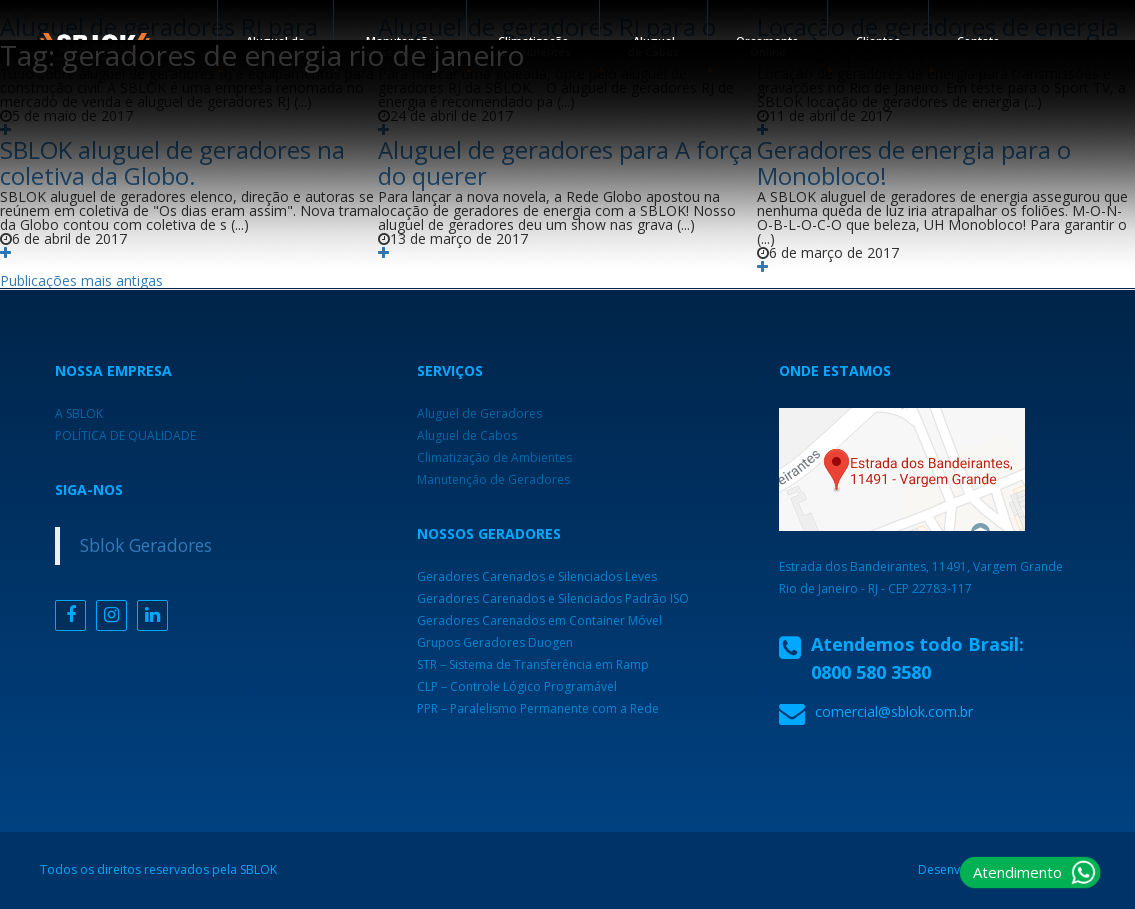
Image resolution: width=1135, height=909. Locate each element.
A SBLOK (79, 414)
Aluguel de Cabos (653, 46)
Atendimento (1017, 872)
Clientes (878, 40)
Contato (978, 40)
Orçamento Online (767, 46)
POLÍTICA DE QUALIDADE (125, 436)
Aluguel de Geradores (479, 414)
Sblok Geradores (146, 545)
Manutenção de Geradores (493, 480)
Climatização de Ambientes (533, 46)
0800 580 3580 (871, 672)
